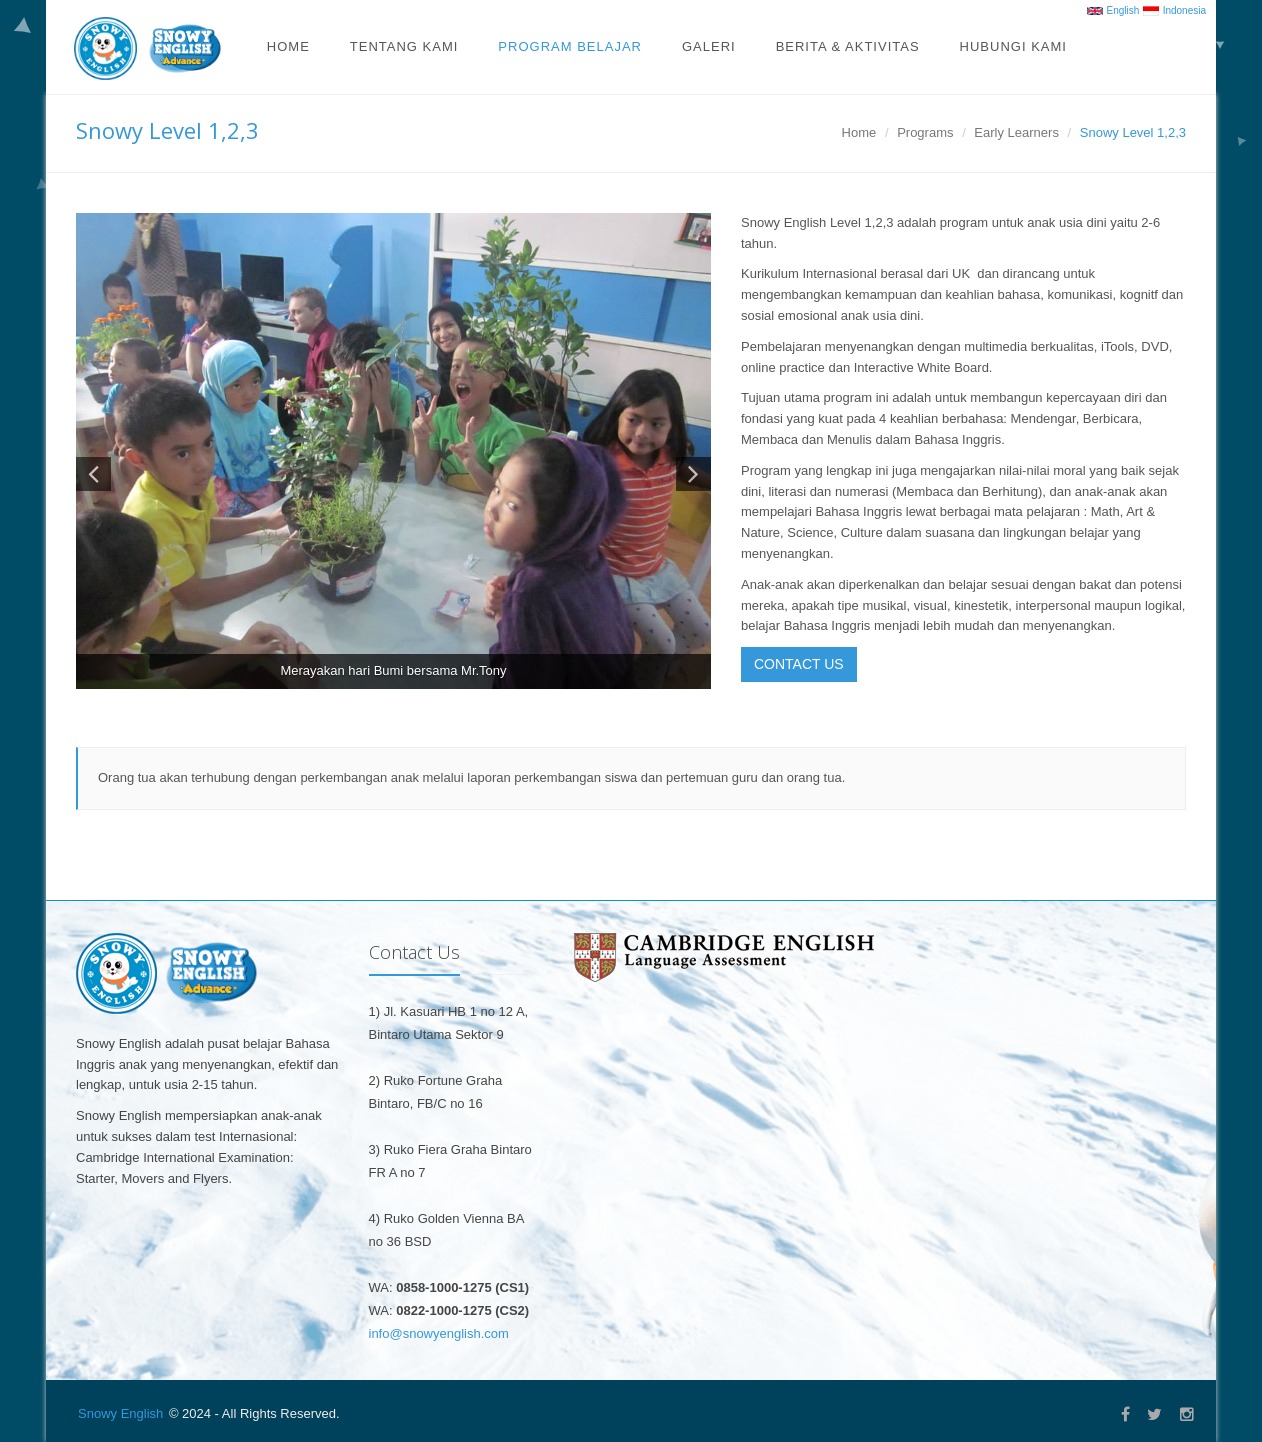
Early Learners (1016, 132)
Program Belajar (570, 46)
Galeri (709, 46)
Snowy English (120, 1413)
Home (288, 46)
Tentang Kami (404, 46)
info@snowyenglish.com (439, 1333)
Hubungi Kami (1013, 46)
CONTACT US (799, 664)
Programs (925, 132)
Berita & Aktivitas (848, 46)
